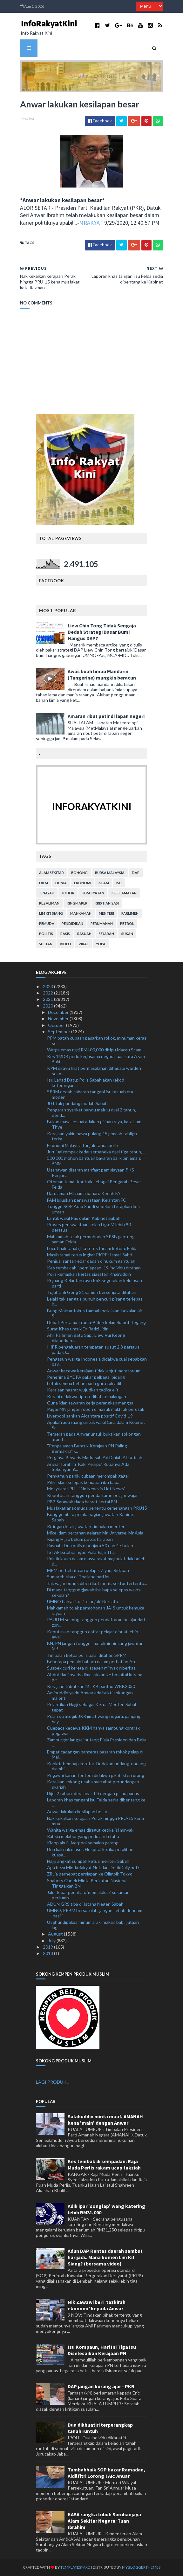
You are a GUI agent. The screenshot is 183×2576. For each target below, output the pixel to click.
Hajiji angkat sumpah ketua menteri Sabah (88, 1861)
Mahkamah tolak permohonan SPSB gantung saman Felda (91, 1239)
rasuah (84, 934)
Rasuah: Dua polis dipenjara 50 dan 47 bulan (90, 1545)
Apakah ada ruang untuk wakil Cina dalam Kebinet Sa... (96, 1424)
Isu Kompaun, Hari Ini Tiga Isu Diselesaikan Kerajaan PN (102, 2350)
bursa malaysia (110, 873)
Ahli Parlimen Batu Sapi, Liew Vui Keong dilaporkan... (86, 1337)
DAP (135, 873)
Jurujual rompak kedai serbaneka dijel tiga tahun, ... (96, 1151)
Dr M (43, 883)
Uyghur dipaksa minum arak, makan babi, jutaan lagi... (93, 1924)
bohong (79, 873)
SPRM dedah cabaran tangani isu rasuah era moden (90, 1094)
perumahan (102, 923)
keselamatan (124, 893)
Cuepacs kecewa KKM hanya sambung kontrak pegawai (93, 1730)
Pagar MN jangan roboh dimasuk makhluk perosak (95, 1409)
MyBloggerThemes (141, 2567)
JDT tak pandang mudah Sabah (77, 1103)
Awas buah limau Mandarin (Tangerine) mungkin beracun (102, 674)
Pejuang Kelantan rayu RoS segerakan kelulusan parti (94, 1283)
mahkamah (81, 913)
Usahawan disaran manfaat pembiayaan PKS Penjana (90, 1172)
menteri (106, 913)
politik (46, 934)
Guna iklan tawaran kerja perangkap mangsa (90, 1402)
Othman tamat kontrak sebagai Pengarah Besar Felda (94, 1184)
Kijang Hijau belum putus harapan (80, 1539)
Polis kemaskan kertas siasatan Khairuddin (89, 1274)
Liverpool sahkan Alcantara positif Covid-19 (90, 1415)
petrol (127, 923)
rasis (65, 934)
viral (83, 944)
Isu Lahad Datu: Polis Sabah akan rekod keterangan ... (85, 1082)
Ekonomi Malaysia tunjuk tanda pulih (82, 1145)
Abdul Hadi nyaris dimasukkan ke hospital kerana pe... (94, 1677)
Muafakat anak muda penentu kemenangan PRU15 (97, 1508)
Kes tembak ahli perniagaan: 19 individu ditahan (94, 1267)
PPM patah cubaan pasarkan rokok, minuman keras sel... (96, 1040)
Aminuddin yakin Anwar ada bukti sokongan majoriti (90, 1695)
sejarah (106, 934)
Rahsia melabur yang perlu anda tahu (83, 1836)
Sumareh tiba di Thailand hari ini (78, 1576)
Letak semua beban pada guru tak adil (84, 1383)
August (56, 1934)
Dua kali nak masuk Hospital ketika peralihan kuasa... (90, 1852)
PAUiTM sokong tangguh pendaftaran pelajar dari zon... (96, 1622)
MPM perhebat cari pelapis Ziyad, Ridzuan (88, 1570)
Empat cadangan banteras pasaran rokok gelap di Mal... (95, 1754)
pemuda (46, 923)
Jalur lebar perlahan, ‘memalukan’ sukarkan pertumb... (88, 1894)
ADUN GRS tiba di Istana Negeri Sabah (85, 1904)
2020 (48, 1005)
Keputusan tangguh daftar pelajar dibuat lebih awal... (92, 1634)
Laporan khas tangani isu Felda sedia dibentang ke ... (96, 1802)
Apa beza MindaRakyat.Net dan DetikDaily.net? (93, 1867)
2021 (48, 999)
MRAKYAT (91, 222)
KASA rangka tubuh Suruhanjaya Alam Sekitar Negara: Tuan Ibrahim (104, 2520)
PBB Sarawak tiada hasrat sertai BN (82, 1501)
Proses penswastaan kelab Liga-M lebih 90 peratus (89, 1227)
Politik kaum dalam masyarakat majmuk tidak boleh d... (96, 1561)
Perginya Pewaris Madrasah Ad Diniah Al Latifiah (94, 1457)
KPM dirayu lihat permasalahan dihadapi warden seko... (94, 1070)
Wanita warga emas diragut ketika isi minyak (90, 1830)
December (59, 1012)
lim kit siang (51, 913)
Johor (68, 893)
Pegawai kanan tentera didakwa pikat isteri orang (95, 1775)
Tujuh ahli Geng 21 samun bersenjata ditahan (91, 1292)
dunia (61, 883)
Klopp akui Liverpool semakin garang (83, 1842)
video (65, 944)
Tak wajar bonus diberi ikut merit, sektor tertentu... (97, 1583)
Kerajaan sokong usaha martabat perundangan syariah (93, 1784)
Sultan (45, 944)
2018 (48, 1953)
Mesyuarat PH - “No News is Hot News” (86, 1488)
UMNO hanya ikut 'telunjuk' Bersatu (82, 1601)
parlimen (130, 913)
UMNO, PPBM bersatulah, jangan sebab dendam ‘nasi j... (94, 1913)
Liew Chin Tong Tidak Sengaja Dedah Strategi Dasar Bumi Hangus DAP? (102, 631)
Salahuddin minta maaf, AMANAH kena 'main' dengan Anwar (105, 2119)
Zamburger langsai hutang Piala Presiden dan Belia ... (96, 1742)
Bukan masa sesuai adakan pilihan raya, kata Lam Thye (94, 1124)
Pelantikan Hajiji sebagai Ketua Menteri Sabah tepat (92, 1707)
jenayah (46, 893)
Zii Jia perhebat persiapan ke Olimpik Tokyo (89, 1873)
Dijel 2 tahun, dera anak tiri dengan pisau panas (93, 1793)
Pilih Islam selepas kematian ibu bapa (83, 1482)
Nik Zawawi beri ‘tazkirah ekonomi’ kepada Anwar (96, 2305)
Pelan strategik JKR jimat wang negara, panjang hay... (93, 1718)
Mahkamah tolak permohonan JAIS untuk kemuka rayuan (95, 1610)
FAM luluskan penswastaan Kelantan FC (86, 1200)
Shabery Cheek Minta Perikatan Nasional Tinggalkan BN (87, 1883)
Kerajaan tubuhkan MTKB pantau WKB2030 (91, 1686)
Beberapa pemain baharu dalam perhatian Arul (92, 1661)
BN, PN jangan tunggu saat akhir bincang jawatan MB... (95, 1646)
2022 (48, 992)
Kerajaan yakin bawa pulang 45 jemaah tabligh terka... (92, 1136)
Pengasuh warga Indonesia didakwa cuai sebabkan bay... (97, 1361)
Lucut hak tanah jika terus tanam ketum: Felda (92, 1248)
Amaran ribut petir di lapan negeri (106, 716)
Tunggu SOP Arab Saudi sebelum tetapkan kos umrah (93, 1209)
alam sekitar (51, 873)
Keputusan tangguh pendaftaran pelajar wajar (92, 1495)
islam (103, 883)
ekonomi (82, 883)
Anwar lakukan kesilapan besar (77, 1811)
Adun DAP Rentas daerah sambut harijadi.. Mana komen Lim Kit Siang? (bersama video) (105, 2257)
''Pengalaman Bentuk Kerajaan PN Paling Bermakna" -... (87, 1448)
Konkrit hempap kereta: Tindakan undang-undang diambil (96, 1766)
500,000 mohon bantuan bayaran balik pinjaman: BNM (94, 1160)
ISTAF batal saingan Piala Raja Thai (81, 1552)
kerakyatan (93, 893)
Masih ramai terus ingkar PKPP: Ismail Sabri (89, 1254)
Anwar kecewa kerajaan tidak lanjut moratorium (93, 1370)
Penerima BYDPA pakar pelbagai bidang (86, 1377)
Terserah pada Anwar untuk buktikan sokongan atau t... (94, 1436)
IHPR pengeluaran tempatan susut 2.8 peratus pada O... (93, 1349)
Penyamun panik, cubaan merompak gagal (88, 1476)
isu (119, 883)
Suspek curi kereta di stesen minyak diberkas (91, 1668)
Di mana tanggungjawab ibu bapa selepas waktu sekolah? (94, 1592)
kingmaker (77, 903)
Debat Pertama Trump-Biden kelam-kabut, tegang (96, 1322)
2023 (48, 986)
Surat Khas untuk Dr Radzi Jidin (78, 1328)
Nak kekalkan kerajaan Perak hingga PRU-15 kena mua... (95, 1820)
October (57, 1025)
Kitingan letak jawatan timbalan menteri (86, 1526)
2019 (48, 1947)
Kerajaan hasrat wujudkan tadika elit (83, 1389)
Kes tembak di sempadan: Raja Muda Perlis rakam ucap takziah (104, 2164)
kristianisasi (107, 903)
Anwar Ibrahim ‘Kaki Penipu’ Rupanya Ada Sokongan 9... (88, 1466)
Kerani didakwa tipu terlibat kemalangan (86, 1396)
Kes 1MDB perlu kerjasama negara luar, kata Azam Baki (96, 1059)
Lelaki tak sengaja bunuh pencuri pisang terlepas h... (95, 1301)
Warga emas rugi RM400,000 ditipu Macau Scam (94, 1049)
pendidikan (72, 923)
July (52, 1940)
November (59, 1018)
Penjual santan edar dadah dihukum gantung (91, 1261)
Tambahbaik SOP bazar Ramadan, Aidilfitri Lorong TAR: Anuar (106, 2472)
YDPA (100, 944)
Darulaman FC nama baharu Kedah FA (83, 1193)
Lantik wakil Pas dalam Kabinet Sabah (83, 1218)
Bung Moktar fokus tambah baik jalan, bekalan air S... (94, 1313)
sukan (127, 934)
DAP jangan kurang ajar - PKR (101, 2386)
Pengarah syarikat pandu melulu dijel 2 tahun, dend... (91, 1112)
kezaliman (49, 903)
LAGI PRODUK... (52, 2082)
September (59, 1031)
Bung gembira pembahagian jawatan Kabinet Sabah (91, 1517)
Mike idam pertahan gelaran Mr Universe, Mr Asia (95, 1532)
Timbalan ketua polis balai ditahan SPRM (86, 1655)
